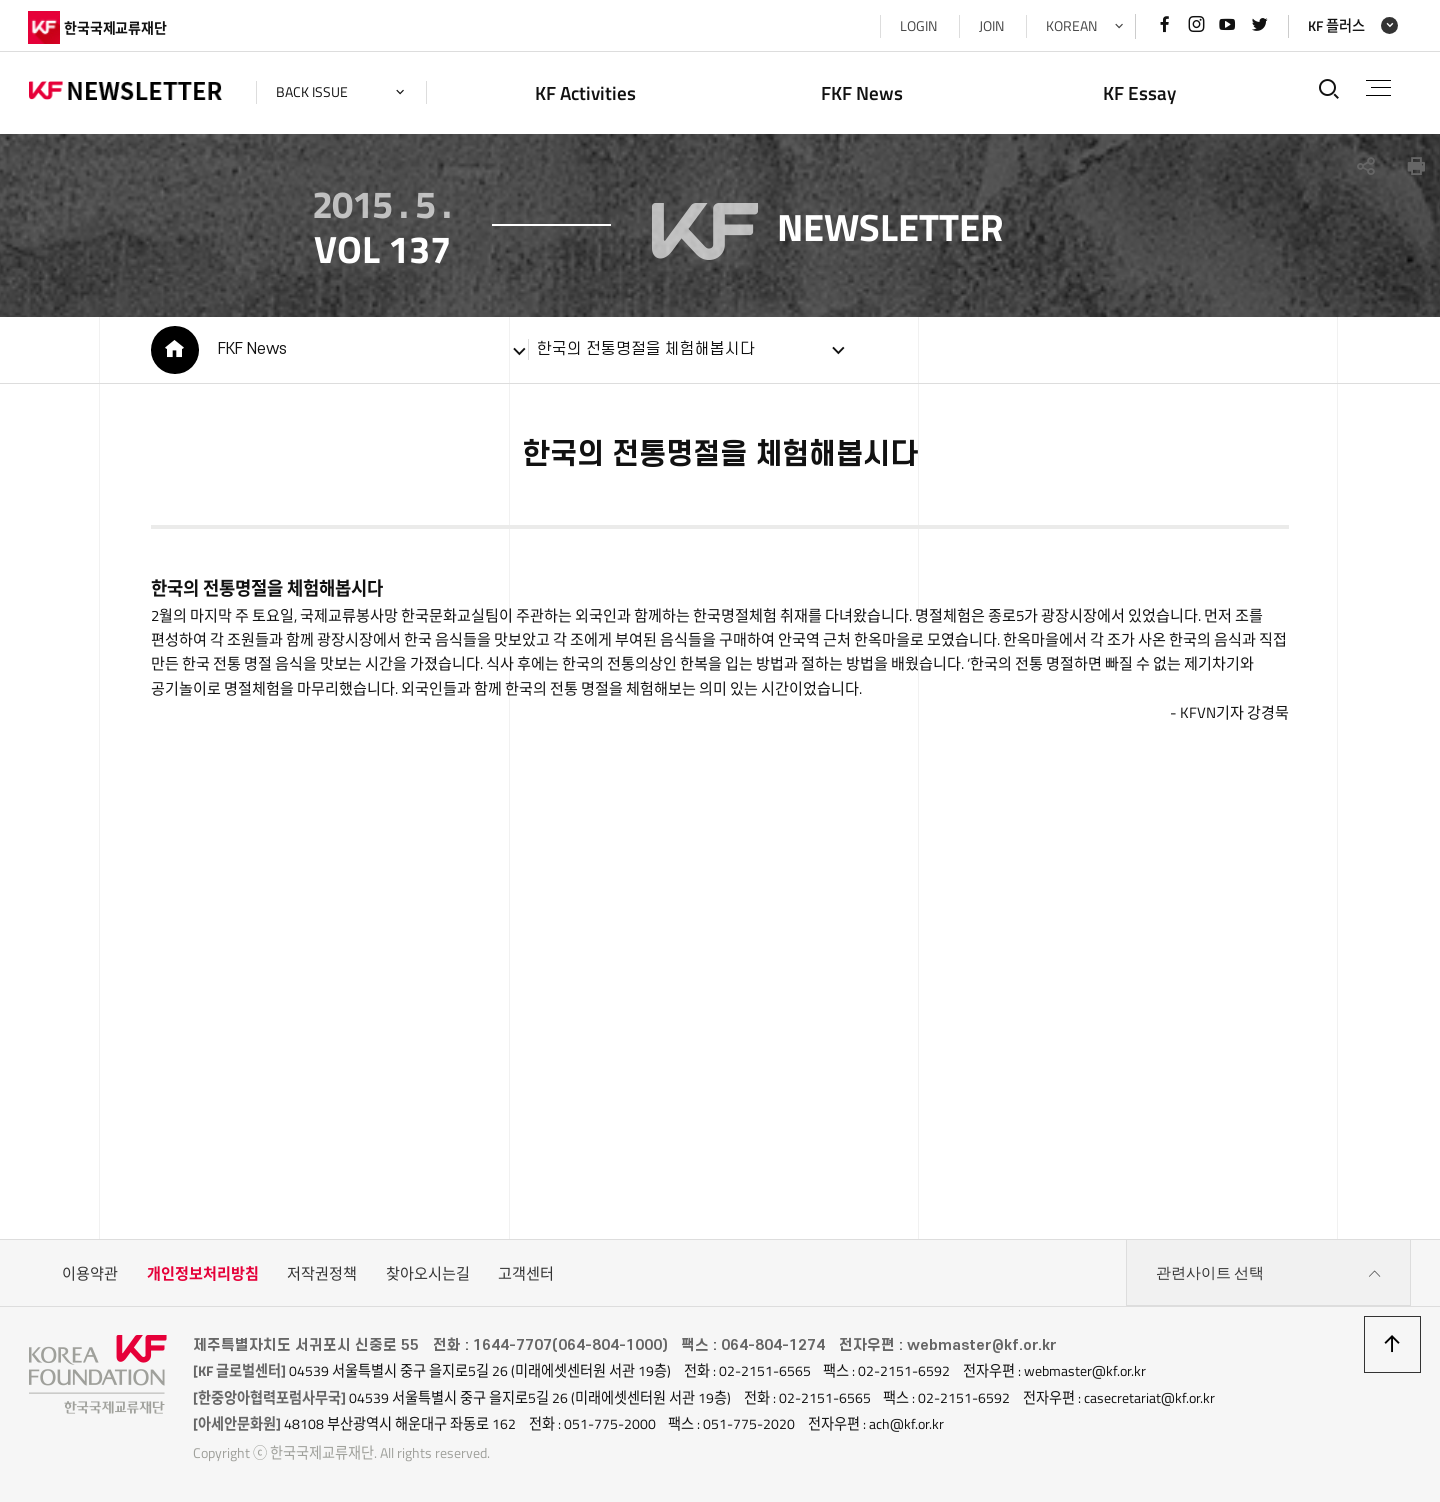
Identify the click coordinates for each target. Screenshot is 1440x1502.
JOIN (990, 26)
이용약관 (90, 1273)
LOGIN (917, 26)
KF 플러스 (1335, 26)
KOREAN (1070, 26)
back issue (313, 92)
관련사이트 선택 (1269, 1274)
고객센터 (526, 1273)
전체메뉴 (1378, 88)
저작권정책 (322, 1273)
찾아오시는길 (428, 1273)
